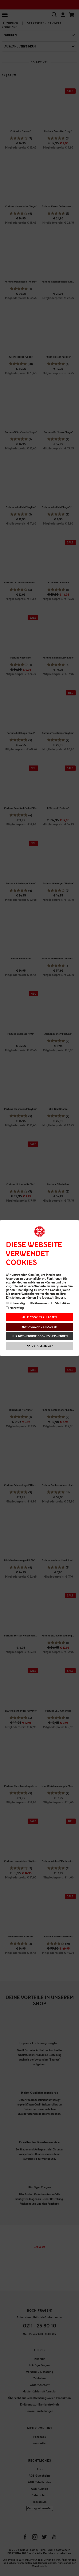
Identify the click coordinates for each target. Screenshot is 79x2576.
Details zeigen (40, 1345)
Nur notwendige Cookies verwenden (40, 1336)
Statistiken (60, 1303)
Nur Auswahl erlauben (39, 1326)
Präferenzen (38, 1303)
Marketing (15, 1308)
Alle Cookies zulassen (39, 1317)
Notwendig (15, 1303)
